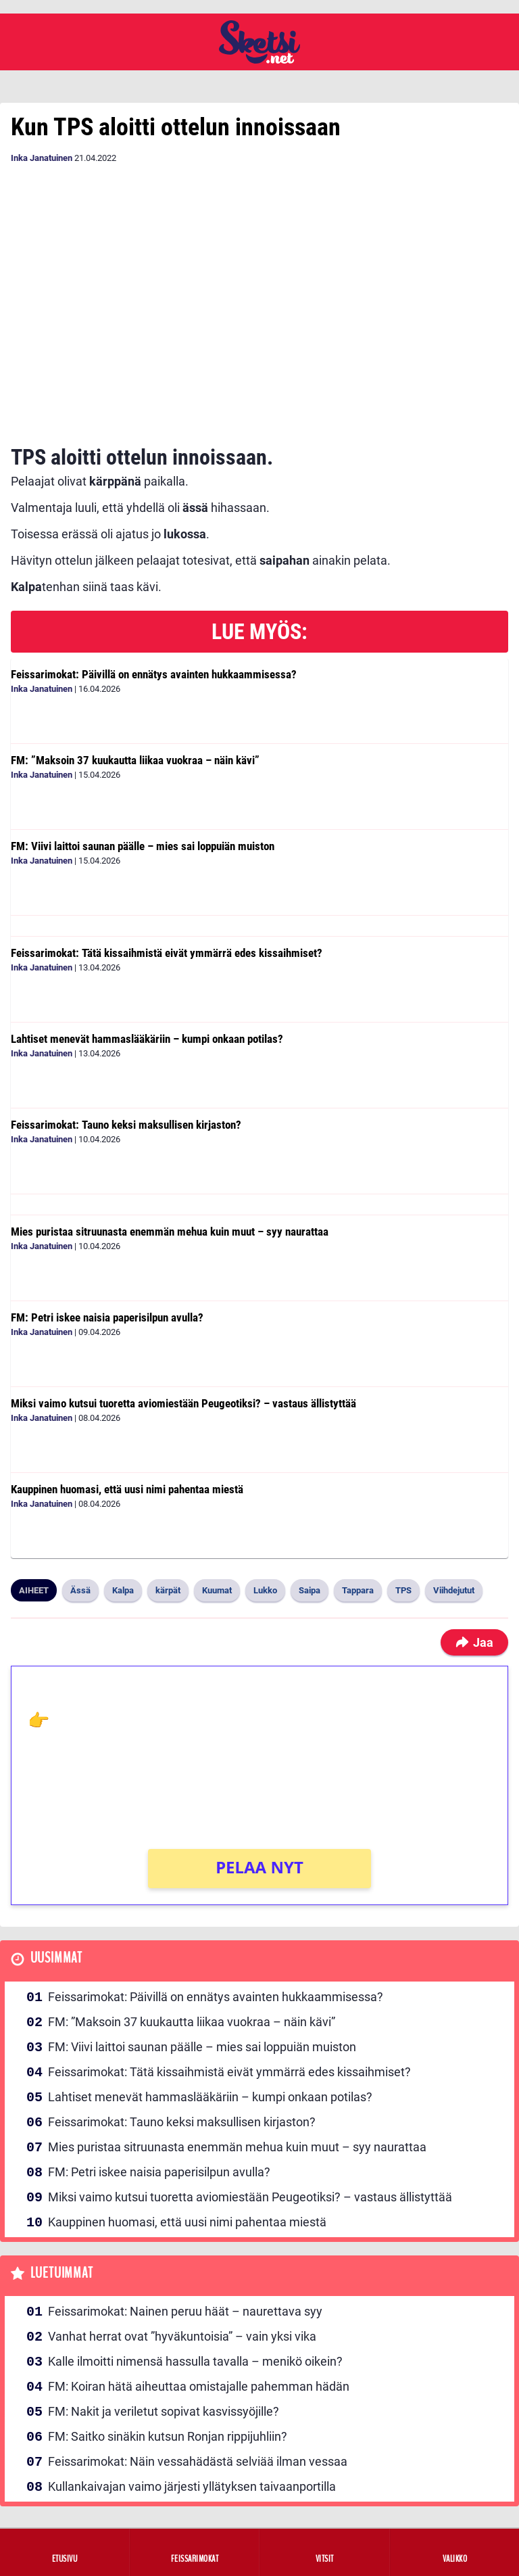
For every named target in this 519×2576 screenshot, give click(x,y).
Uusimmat (56, 1958)
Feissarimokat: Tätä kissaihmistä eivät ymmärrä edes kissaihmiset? (166, 953)
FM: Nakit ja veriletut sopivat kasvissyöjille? (163, 2411)
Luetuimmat (61, 2273)
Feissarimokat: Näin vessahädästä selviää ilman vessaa (197, 2461)
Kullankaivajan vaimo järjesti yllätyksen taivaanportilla (192, 2486)
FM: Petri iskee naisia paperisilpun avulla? (107, 1317)
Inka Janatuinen (41, 158)
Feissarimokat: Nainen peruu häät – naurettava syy (185, 2311)
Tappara (358, 1590)
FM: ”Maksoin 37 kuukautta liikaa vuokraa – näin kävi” (135, 760)
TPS (403, 1590)
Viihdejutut (453, 1590)
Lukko (265, 1590)
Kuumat (217, 1590)
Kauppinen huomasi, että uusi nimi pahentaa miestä (127, 1489)
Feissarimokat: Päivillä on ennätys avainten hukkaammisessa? (154, 674)
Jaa (474, 1642)
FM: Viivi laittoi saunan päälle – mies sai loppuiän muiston (142, 846)
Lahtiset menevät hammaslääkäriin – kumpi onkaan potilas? (147, 1039)
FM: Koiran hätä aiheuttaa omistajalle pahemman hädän (198, 2386)
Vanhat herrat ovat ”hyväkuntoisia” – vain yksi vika (182, 2336)
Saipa (309, 1590)
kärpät (167, 1590)
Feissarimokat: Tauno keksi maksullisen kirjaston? (126, 1124)
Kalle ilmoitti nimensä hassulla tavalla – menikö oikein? (195, 2361)
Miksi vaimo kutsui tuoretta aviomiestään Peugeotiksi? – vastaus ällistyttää (183, 1403)
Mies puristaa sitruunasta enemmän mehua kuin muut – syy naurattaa (169, 1231)
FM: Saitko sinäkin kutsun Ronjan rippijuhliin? (167, 2436)
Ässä (80, 1590)
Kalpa (123, 1590)
